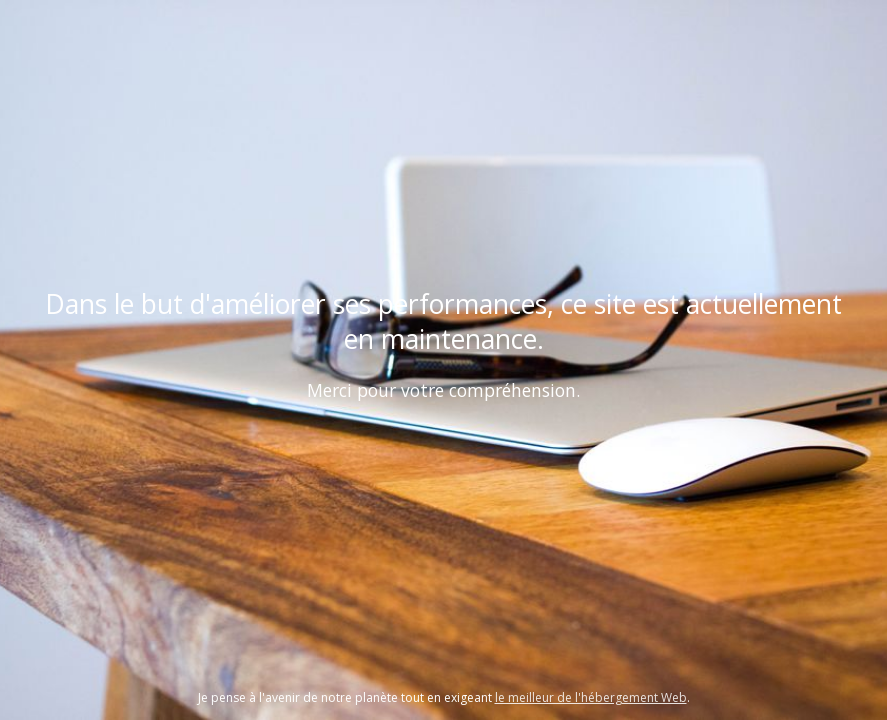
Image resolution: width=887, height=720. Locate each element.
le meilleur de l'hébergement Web (591, 697)
